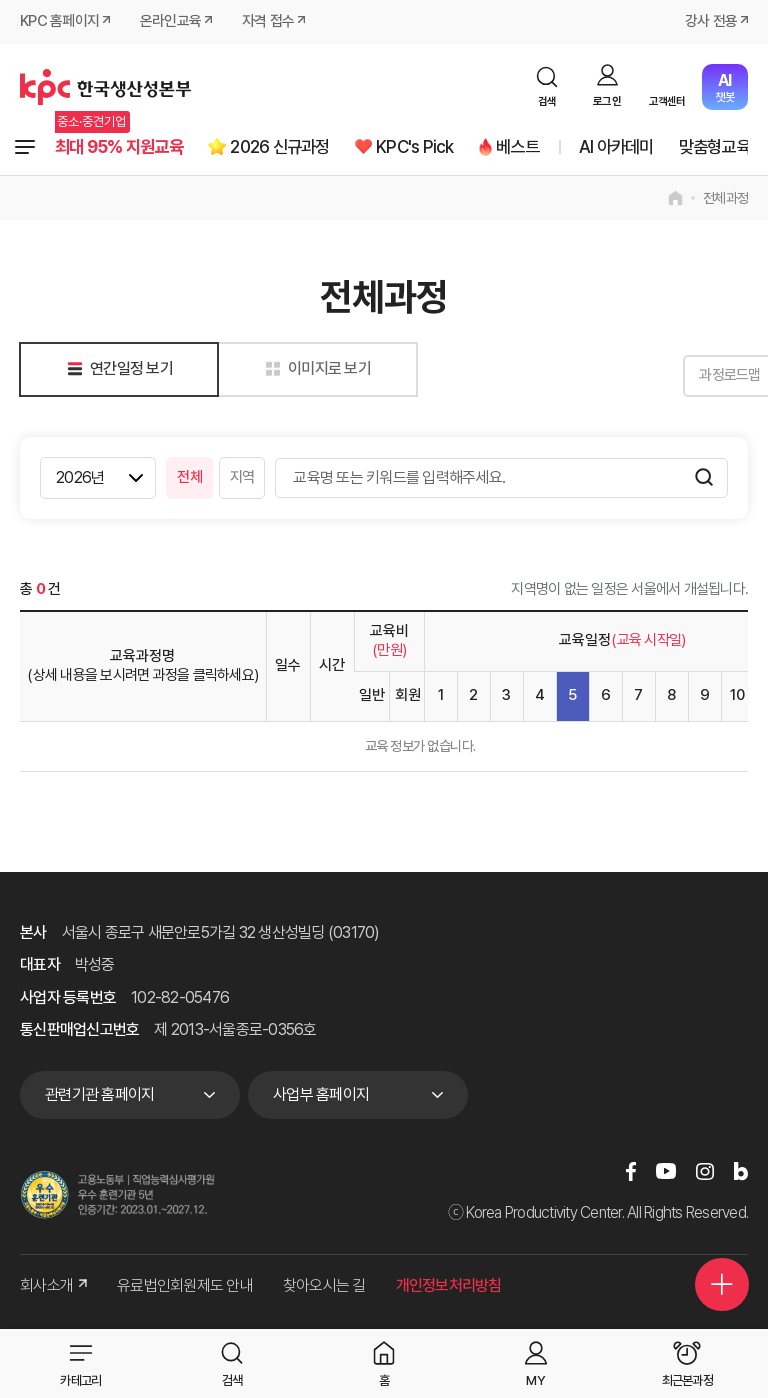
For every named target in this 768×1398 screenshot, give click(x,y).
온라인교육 (170, 22)
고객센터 (667, 101)
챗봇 (724, 87)
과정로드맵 (697, 376)
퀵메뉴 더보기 (720, 1280)
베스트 (535, 147)
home (675, 198)
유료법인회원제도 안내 (185, 1286)
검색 (547, 101)
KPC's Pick (429, 147)
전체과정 (25, 148)
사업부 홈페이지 (321, 1095)
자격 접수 (268, 22)
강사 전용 (711, 22)
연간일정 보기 (116, 369)
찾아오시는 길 (324, 1286)
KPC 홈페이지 (59, 22)
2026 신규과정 (290, 147)
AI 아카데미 (636, 147)
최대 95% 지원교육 (123, 147)
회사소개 (53, 1286)
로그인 (607, 101)
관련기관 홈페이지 (99, 1095)
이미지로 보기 (314, 369)
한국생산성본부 (105, 87)
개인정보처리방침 (449, 1286)
